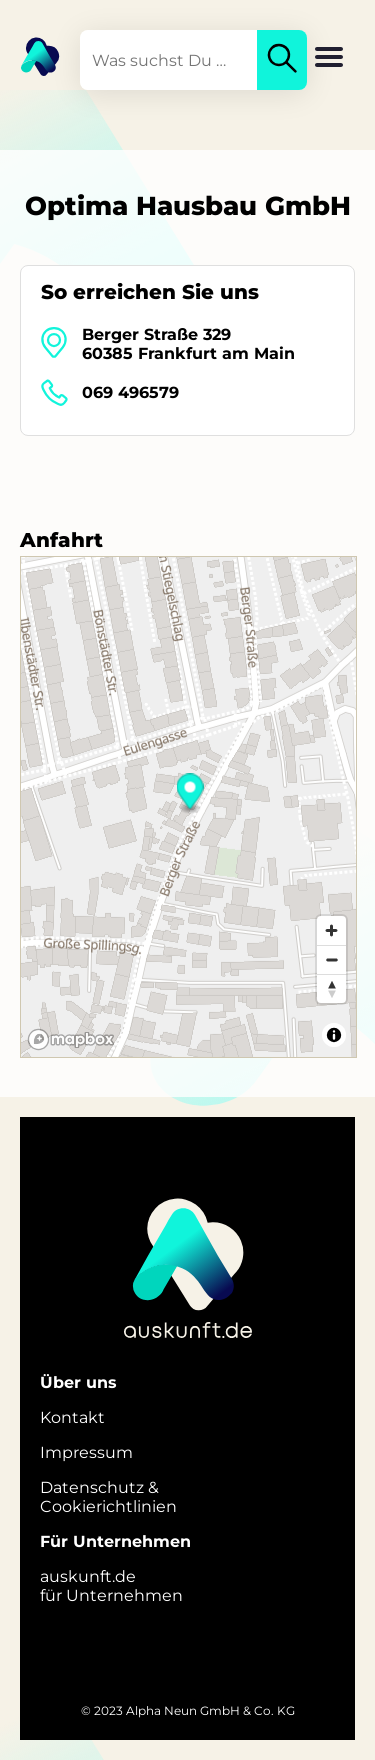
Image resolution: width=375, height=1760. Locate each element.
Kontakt (72, 1417)
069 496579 (130, 392)
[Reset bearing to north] (331, 988)
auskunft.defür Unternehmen (111, 1586)
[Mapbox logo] (71, 1039)
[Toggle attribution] (334, 1035)
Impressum (86, 1452)
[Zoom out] (331, 959)
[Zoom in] (331, 930)
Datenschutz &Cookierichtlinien (108, 1497)
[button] (329, 59)
